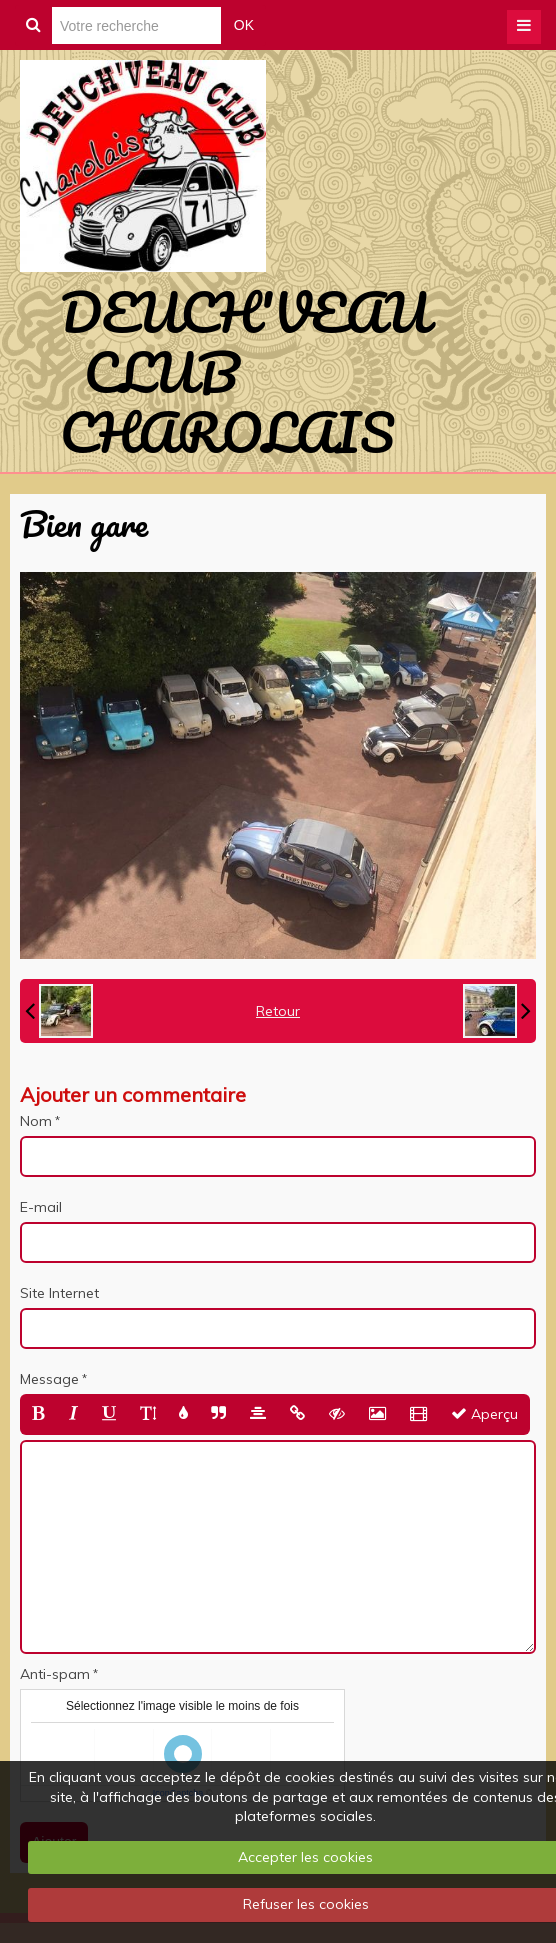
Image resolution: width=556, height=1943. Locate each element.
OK (244, 25)
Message (49, 1379)
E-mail (41, 1207)
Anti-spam (55, 1674)
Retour (278, 1011)
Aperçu (484, 1414)
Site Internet (59, 1293)
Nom (36, 1121)
